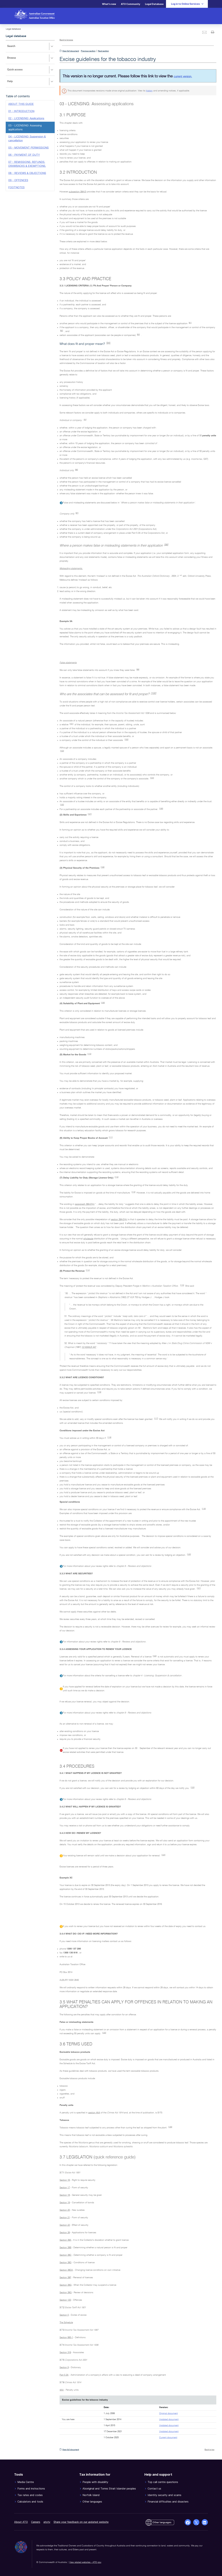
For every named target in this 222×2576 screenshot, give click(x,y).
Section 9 (64, 2367)
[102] (126, 739)
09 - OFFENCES (18, 180)
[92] (61, 331)
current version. (183, 76)
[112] (116, 1177)
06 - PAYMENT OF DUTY (24, 154)
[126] (170, 2127)
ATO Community (130, 4)
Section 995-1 (66, 2337)
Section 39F (65, 2277)
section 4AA (94, 2113)
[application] (30, 63)
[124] (163, 1855)
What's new (109, 4)
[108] (102, 867)
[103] (62, 751)
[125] (104, 2033)
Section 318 (65, 2352)
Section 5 (64, 2315)
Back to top (209, 2450)
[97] (77, 513)
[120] (189, 1554)
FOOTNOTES (16, 187)
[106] (161, 808)
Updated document (169, 2419)
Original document (168, 2413)
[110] (89, 1054)
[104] (152, 778)
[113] (133, 1192)
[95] (84, 419)
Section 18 (65, 2195)
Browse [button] (31, 58)
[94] (108, 343)
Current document (168, 2437)
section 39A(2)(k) (119, 1219)
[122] (155, 1656)
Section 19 (65, 2202)
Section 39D (65, 2262)
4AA (62, 2390)
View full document (70, 51)
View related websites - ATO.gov (85, 2562)
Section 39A (65, 2240)
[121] (199, 1588)
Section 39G (65, 2285)
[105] (62, 805)
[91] (190, 323)
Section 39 (65, 2232)
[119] (204, 1509)
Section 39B (65, 2247)
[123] (192, 1787)
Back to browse (66, 40)
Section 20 (65, 2210)
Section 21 (65, 2217)
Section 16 (65, 2180)
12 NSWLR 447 (89, 1347)
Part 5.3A (64, 2375)
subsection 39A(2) (77, 192)
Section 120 (65, 2300)
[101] (71, 724)
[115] (182, 1285)
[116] (99, 1392)
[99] (137, 669)
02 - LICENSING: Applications (26, 118)
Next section (103, 51)
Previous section (88, 51)
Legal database (16, 36)
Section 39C (65, 2255)
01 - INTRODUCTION (21, 111)
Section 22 (65, 2225)
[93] (138, 334)
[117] (156, 1418)
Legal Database (154, 4)
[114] (88, 1270)
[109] (103, 1003)
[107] (90, 814)
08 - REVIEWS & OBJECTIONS (27, 173)
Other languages (162, 2522)
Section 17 (65, 2187)
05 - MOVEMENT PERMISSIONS (28, 147)
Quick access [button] (31, 70)
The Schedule (66, 2322)
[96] (76, 470)
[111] (111, 1137)
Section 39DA (66, 2270)
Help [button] (31, 81)
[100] (153, 693)
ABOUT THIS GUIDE (21, 104)
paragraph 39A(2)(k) (85, 1204)
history (149, 91)
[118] (109, 1437)
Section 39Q (66, 2292)
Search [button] (31, 46)
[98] (166, 544)
